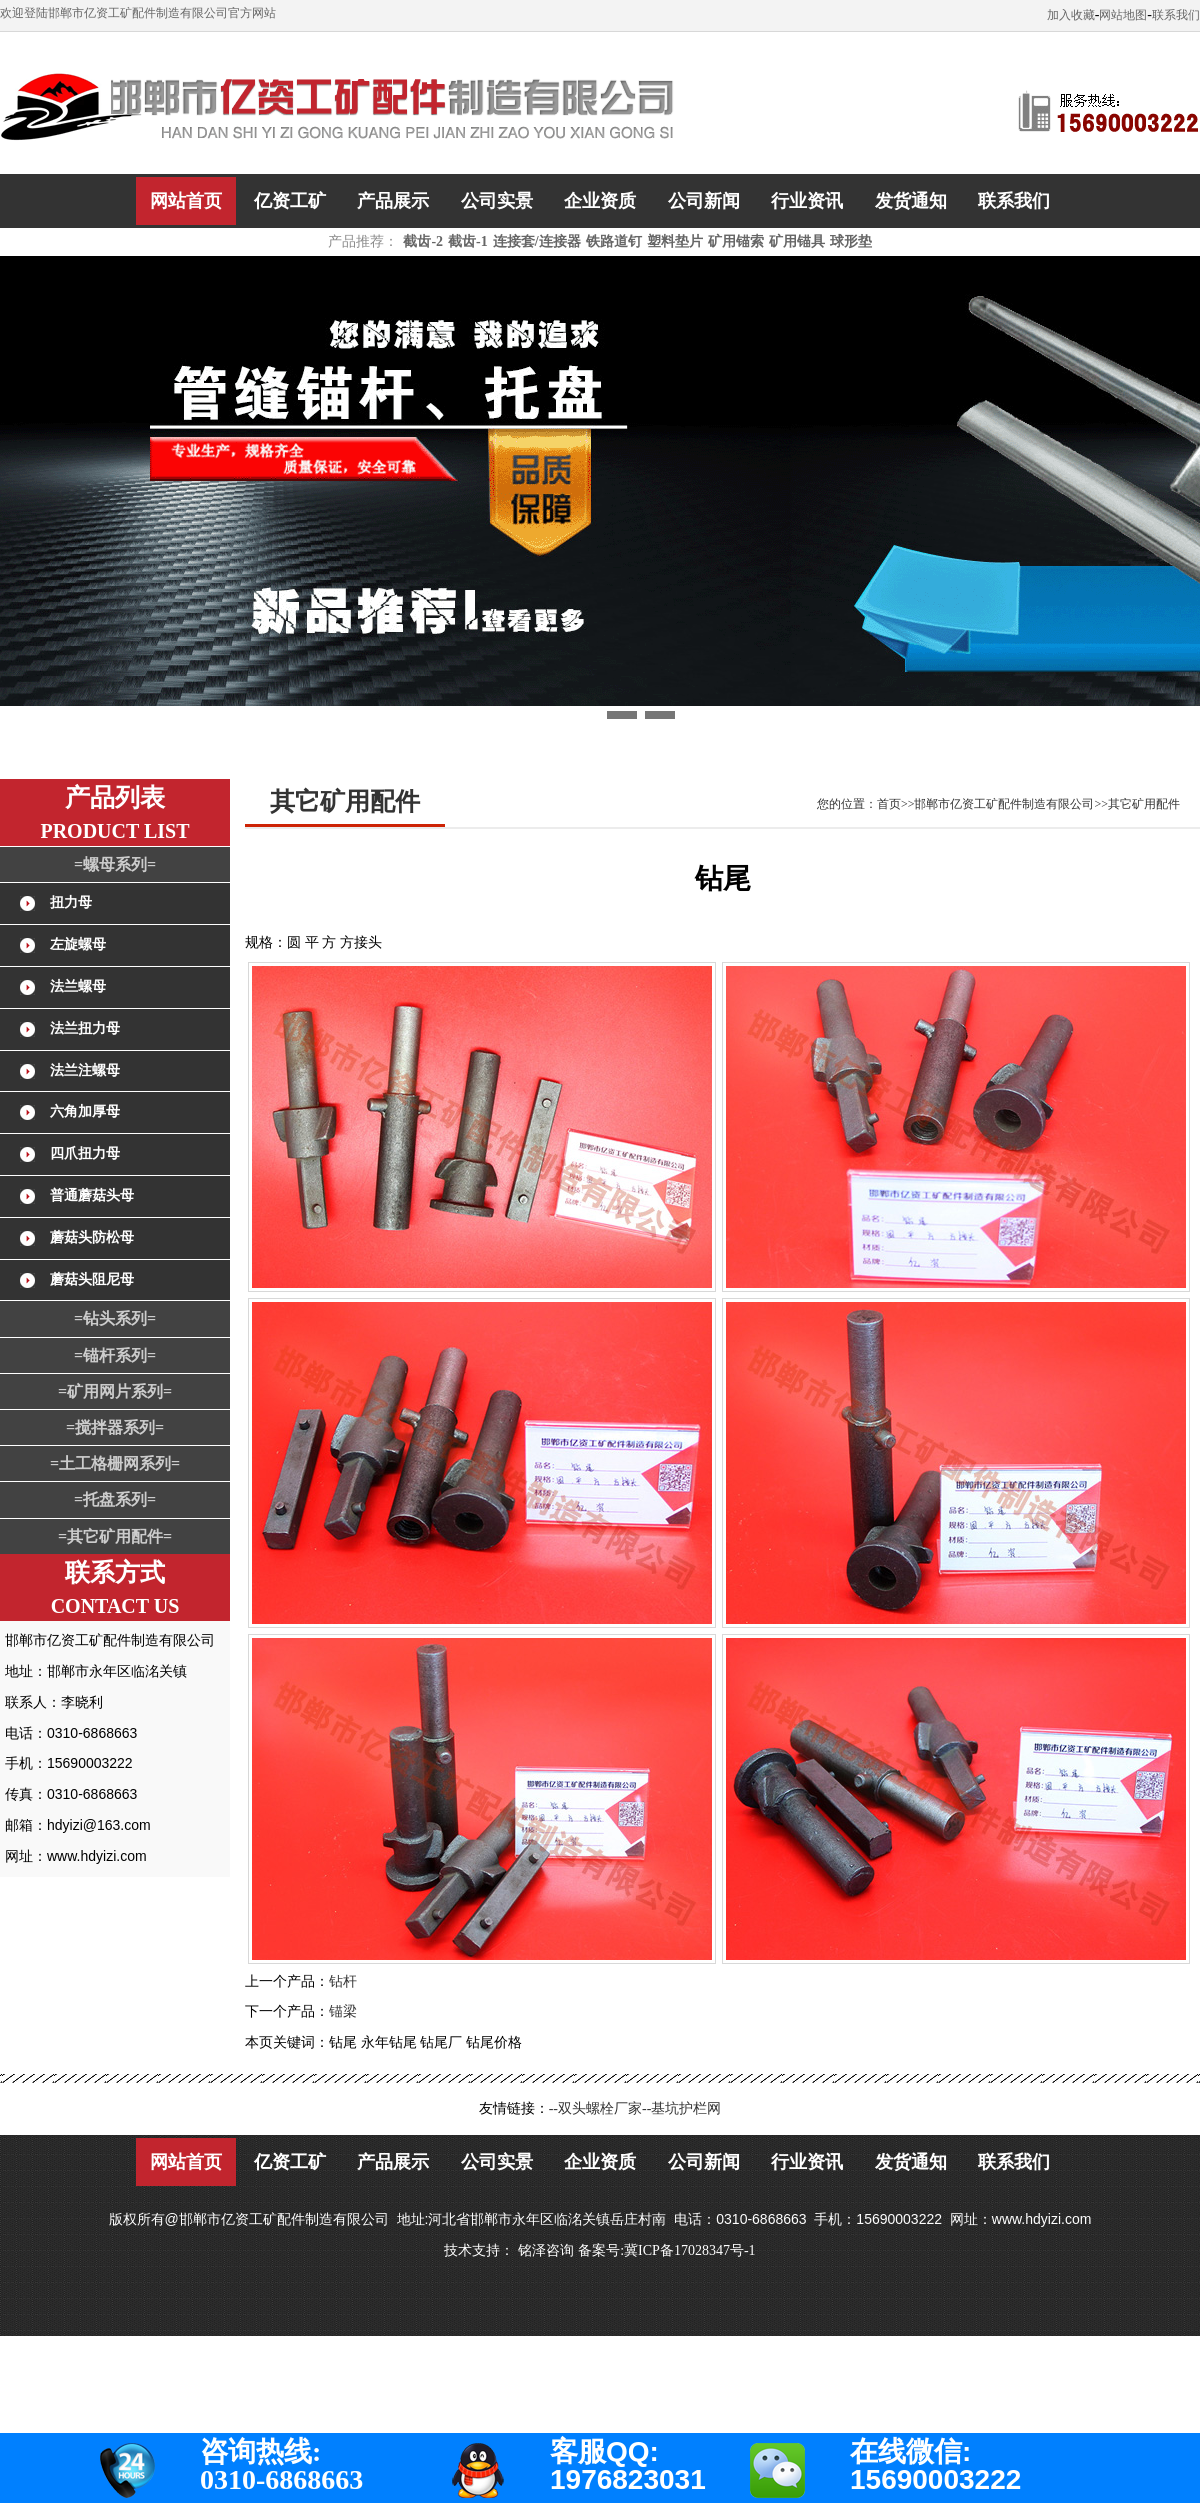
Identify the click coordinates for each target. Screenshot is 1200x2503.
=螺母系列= (115, 864)
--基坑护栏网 (681, 2108)
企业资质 (600, 201)
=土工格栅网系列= (115, 1463)
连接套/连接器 (537, 241)
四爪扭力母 (85, 1153)
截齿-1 (468, 241)
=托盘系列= (115, 1499)
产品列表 (115, 797)
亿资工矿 (290, 201)
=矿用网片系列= (115, 1391)
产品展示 (393, 201)
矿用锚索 (736, 241)
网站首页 (186, 201)
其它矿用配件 (345, 801)
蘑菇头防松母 (92, 1237)
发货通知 (911, 201)
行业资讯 (807, 201)
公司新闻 (704, 201)
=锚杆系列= (115, 1355)
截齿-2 (423, 241)
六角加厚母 (85, 1111)
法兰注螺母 (85, 1070)
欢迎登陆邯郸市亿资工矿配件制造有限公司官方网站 (138, 13)
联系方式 (115, 1572)
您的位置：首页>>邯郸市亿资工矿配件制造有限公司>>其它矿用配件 (998, 804)
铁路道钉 (614, 241)
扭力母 (71, 902)
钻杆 (343, 1981)
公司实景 (497, 201)
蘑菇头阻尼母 (92, 1279)
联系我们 (1176, 15)
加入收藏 (1071, 15)
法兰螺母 (78, 986)
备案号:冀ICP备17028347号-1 (666, 2250)
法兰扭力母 (85, 1028)
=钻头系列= (115, 1318)
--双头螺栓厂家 (595, 2108)
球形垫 (851, 241)
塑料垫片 (675, 241)
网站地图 (1123, 15)
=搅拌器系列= (115, 1427)
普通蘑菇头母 (92, 1195)
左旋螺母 (78, 944)
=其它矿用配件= (115, 1536)
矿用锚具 (797, 241)
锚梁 (343, 2011)
